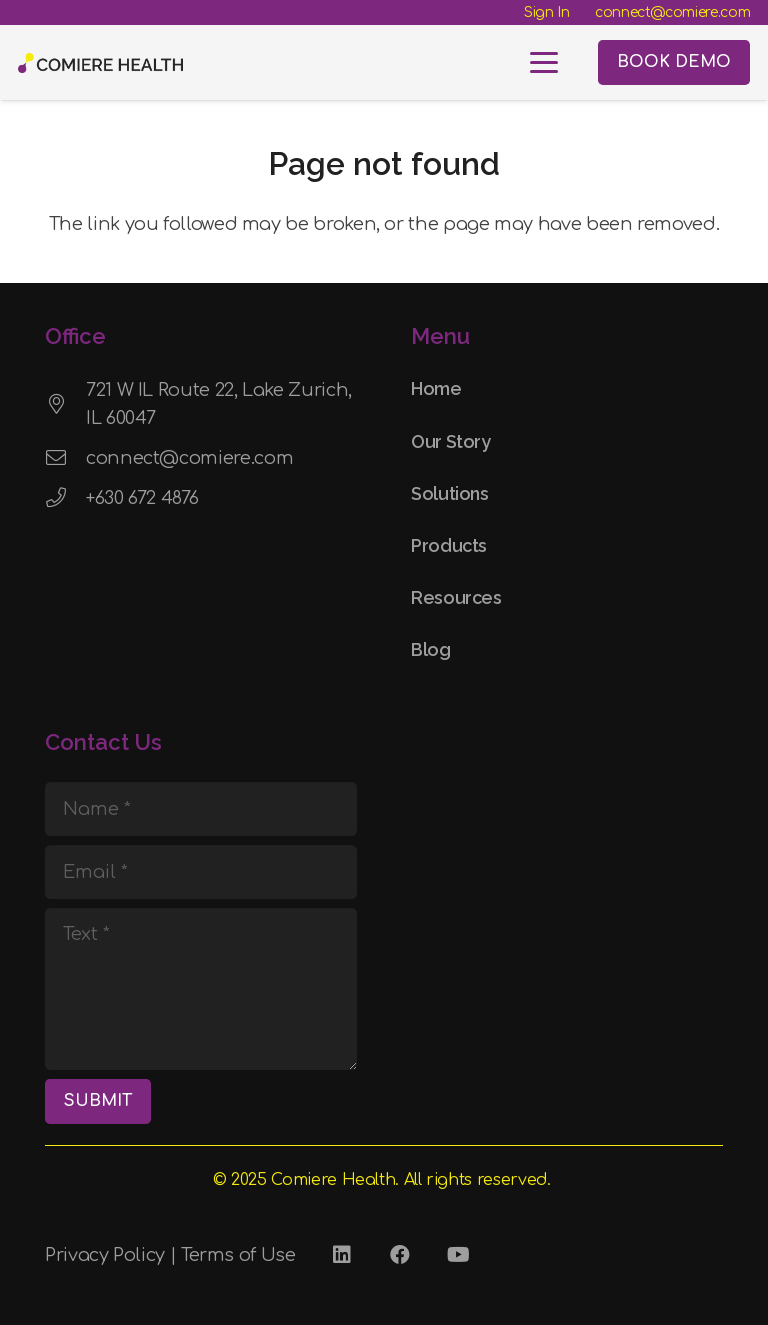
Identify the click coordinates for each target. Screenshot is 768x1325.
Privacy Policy (105, 1255)
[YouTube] (458, 1255)
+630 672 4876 (142, 498)
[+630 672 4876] (65, 498)
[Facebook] (400, 1255)
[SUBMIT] (98, 1101)
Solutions (450, 493)
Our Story (451, 441)
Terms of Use (238, 1255)
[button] (544, 63)
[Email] (201, 872)
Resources (456, 597)
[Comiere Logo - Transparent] (100, 63)
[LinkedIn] (342, 1255)
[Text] (201, 989)
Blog (431, 649)
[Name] (201, 809)
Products (449, 545)
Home (436, 388)
